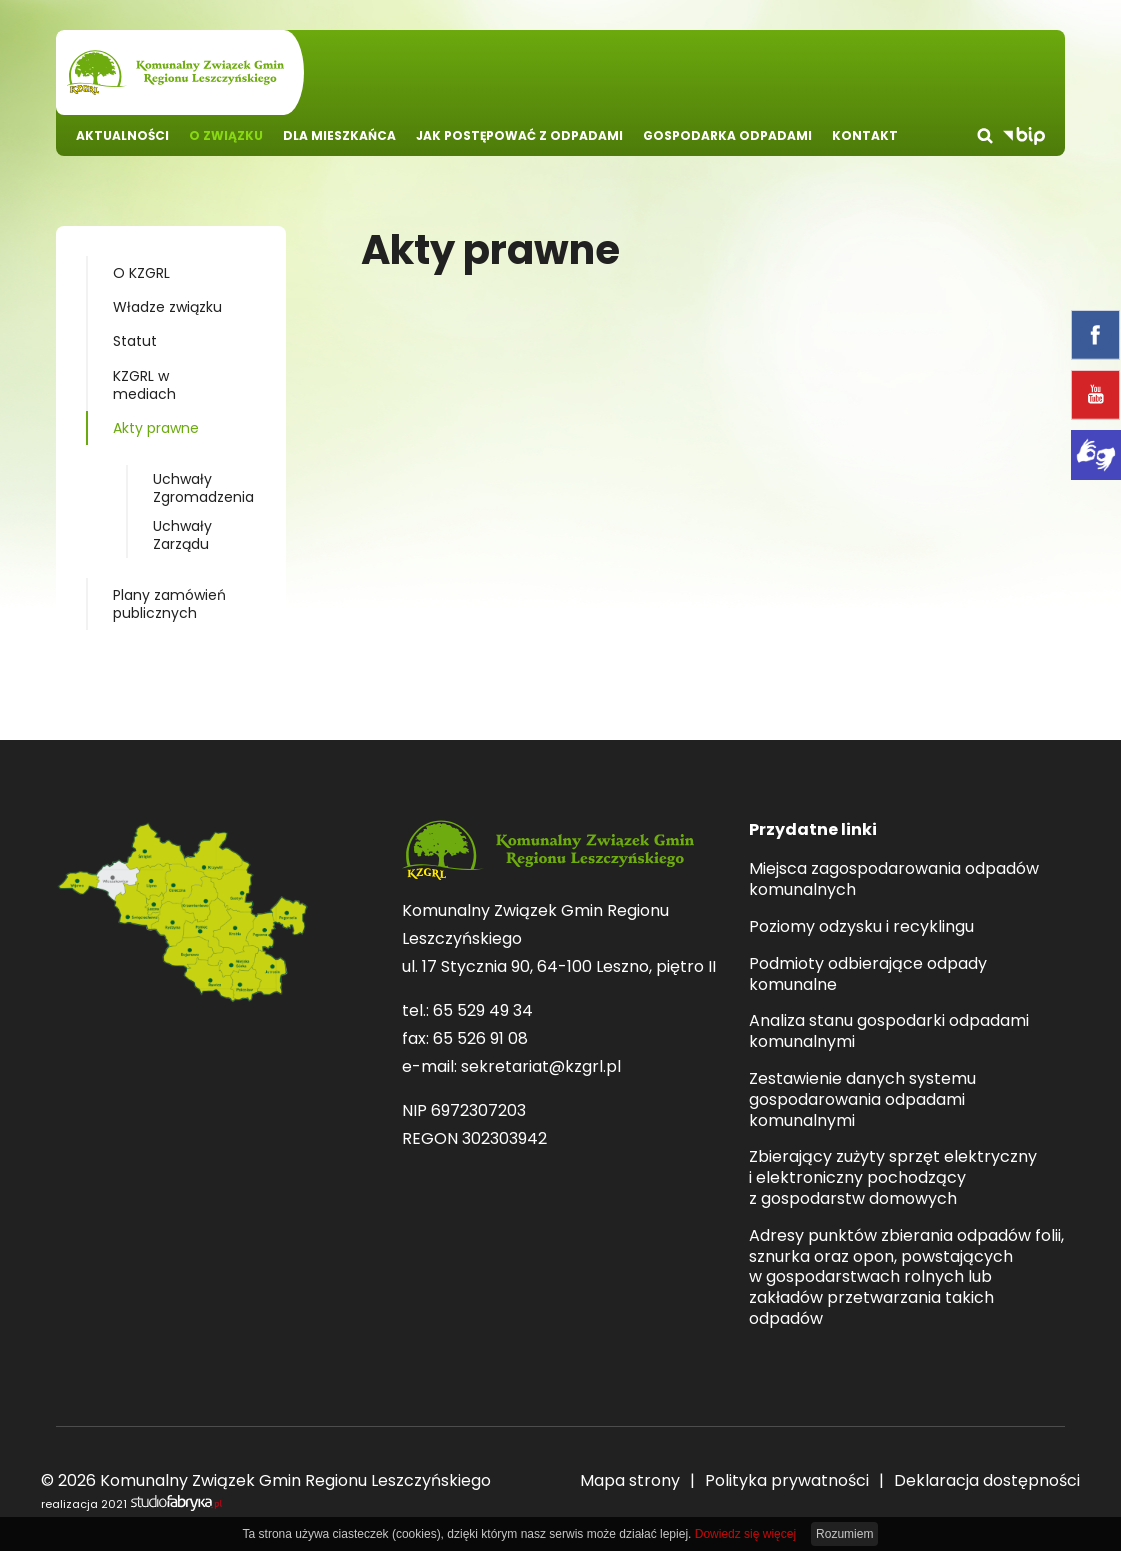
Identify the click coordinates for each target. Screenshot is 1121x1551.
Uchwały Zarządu (182, 535)
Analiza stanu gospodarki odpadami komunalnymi (889, 1032)
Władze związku (167, 307)
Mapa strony (630, 1480)
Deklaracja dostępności (987, 1480)
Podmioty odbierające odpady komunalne (868, 975)
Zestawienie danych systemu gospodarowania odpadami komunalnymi (862, 1100)
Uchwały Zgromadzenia (203, 488)
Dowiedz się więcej (745, 1534)
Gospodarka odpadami (727, 135)
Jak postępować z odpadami (519, 135)
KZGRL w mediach (144, 385)
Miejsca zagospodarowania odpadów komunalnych (894, 880)
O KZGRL (141, 273)
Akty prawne (156, 428)
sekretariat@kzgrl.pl (541, 1066)
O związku (226, 135)
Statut (135, 341)
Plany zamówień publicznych (169, 604)
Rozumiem (844, 1534)
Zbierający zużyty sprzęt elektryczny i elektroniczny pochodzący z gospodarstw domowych (893, 1178)
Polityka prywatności (787, 1480)
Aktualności (122, 135)
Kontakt (865, 135)
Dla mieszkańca (339, 135)
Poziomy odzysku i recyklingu (861, 927)
